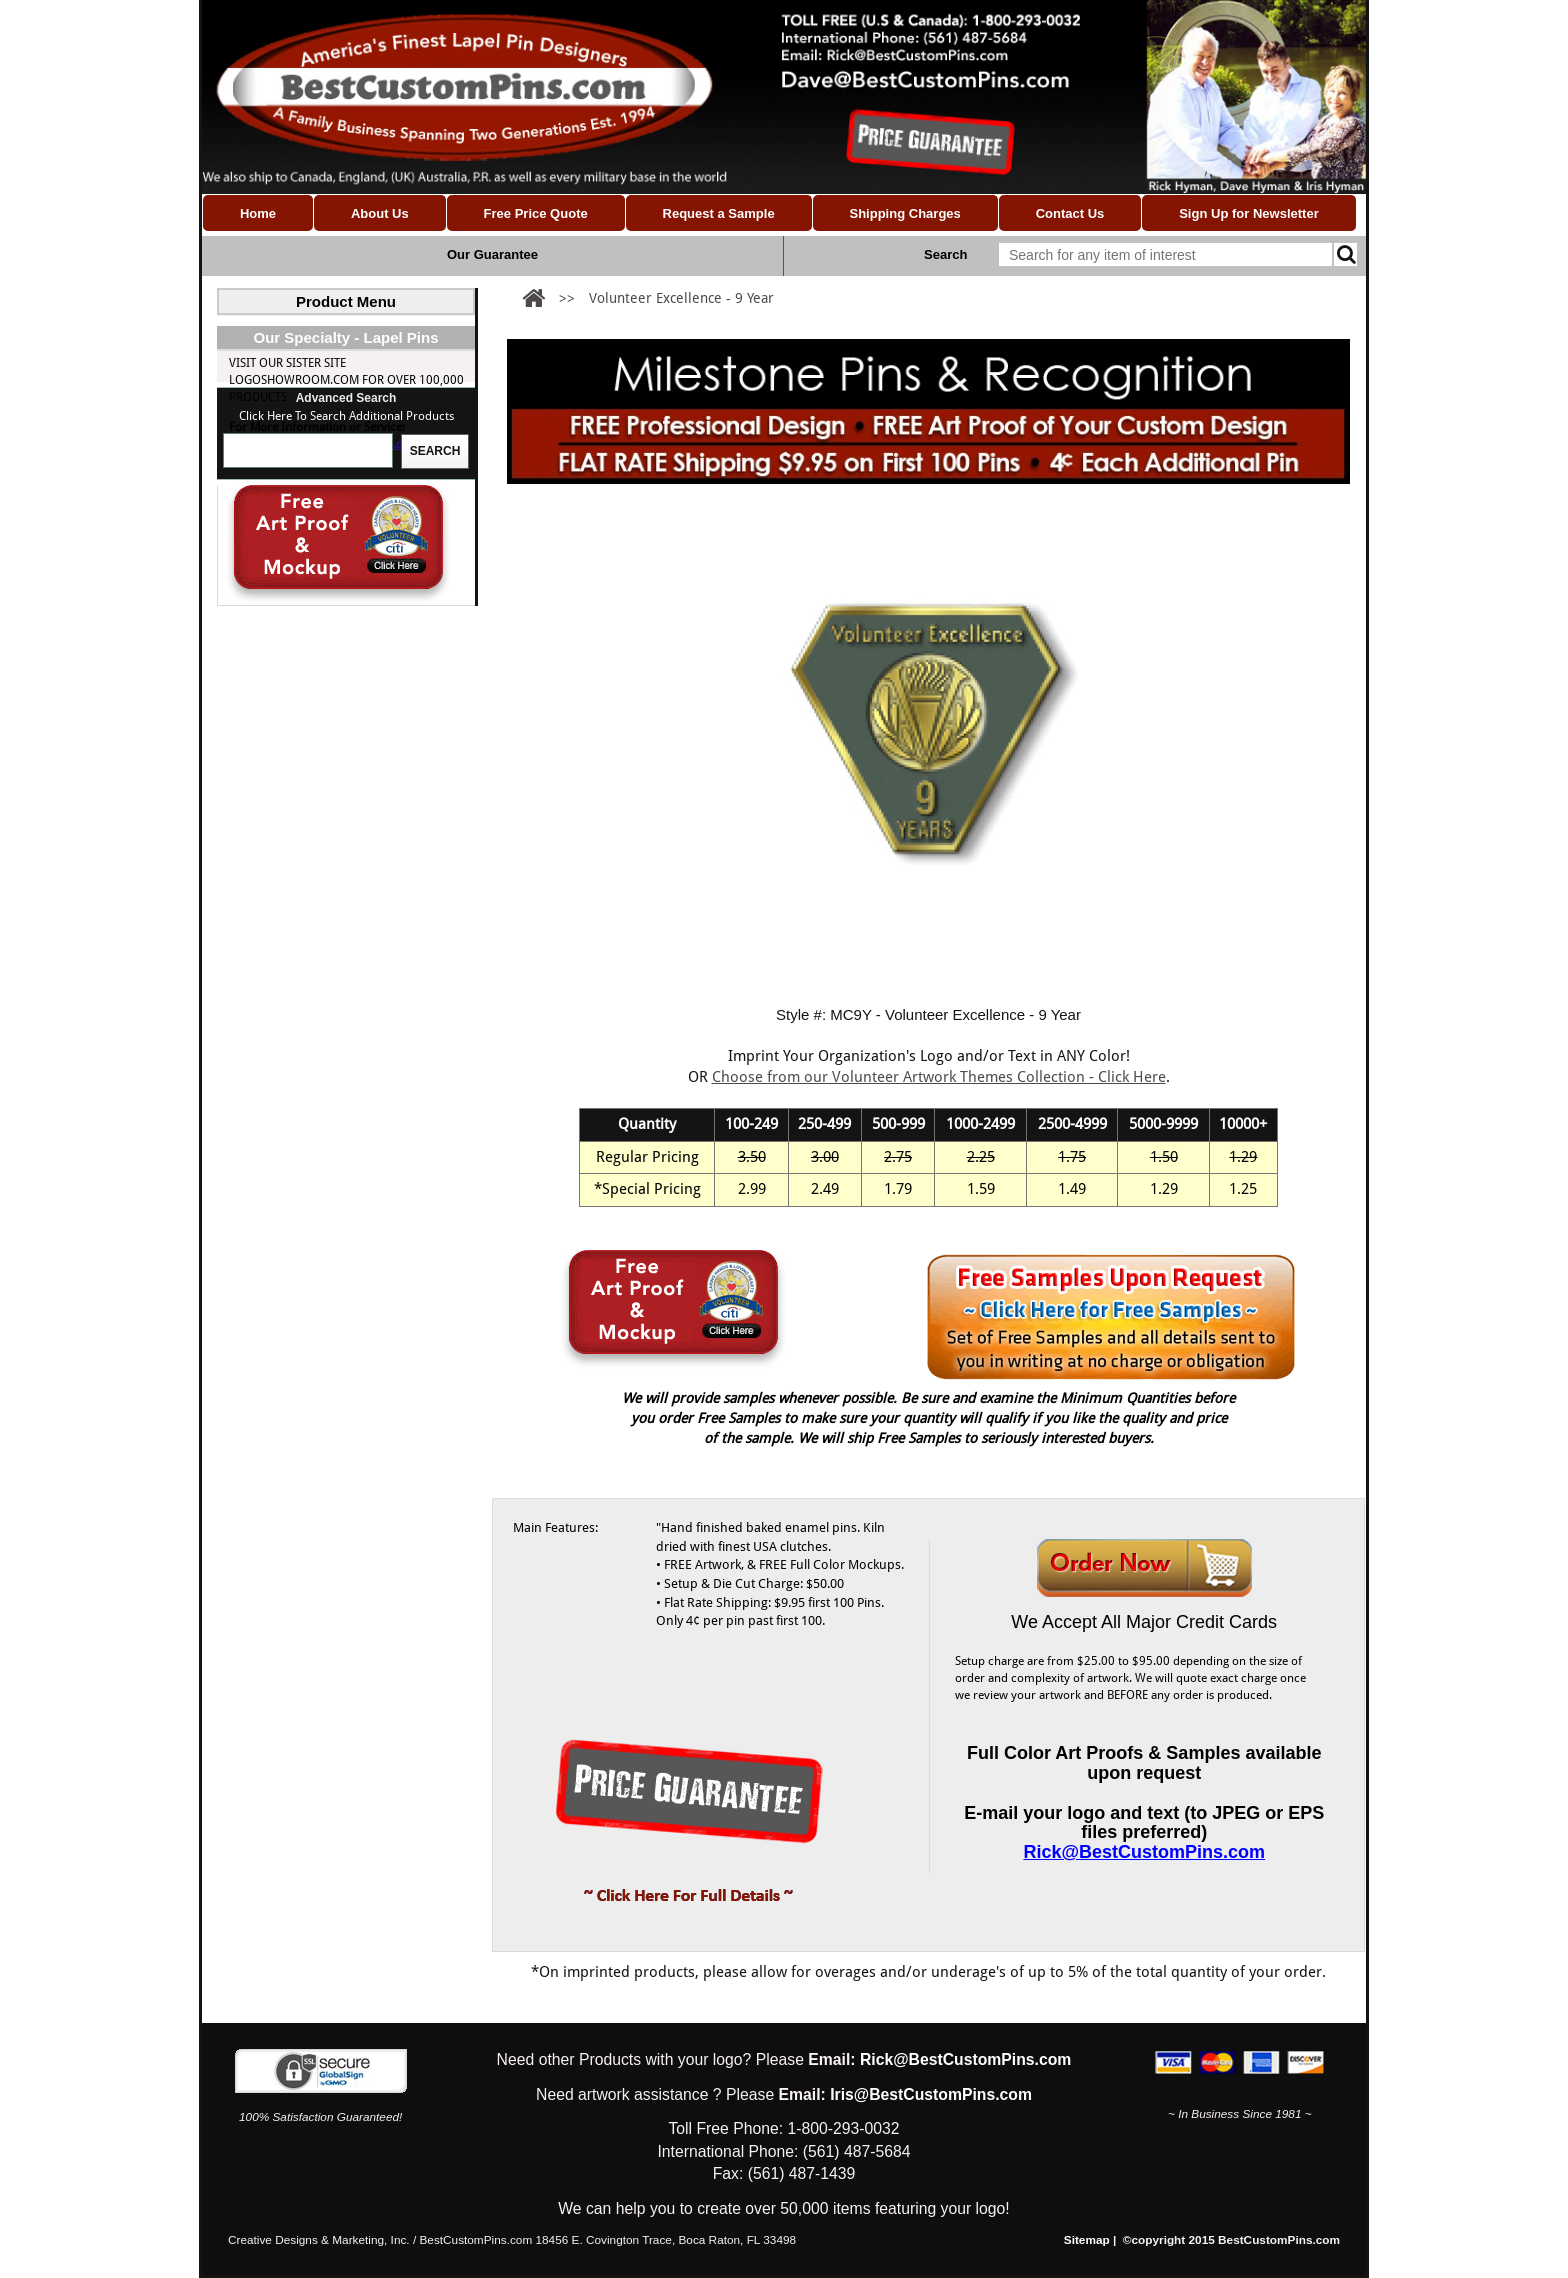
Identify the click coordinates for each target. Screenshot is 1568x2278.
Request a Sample (719, 213)
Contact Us (1070, 213)
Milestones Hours (301, 652)
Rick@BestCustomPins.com (348, 813)
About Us (380, 213)
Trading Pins (268, 527)
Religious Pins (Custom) (301, 552)
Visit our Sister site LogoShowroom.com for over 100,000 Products (346, 749)
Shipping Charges (904, 213)
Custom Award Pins (306, 677)
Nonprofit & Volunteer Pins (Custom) (344, 427)
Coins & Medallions (289, 577)
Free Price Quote (536, 213)
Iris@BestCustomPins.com (931, 2094)
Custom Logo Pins (284, 352)
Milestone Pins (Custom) (303, 452)
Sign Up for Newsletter (1249, 213)
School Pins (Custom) (294, 502)
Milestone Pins (274, 602)
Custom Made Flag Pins (298, 477)
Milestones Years (298, 627)
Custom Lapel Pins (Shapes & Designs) (340, 327)
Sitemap (1087, 2240)
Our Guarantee (492, 254)
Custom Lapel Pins (284, 377)
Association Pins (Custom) (308, 402)
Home (258, 213)
